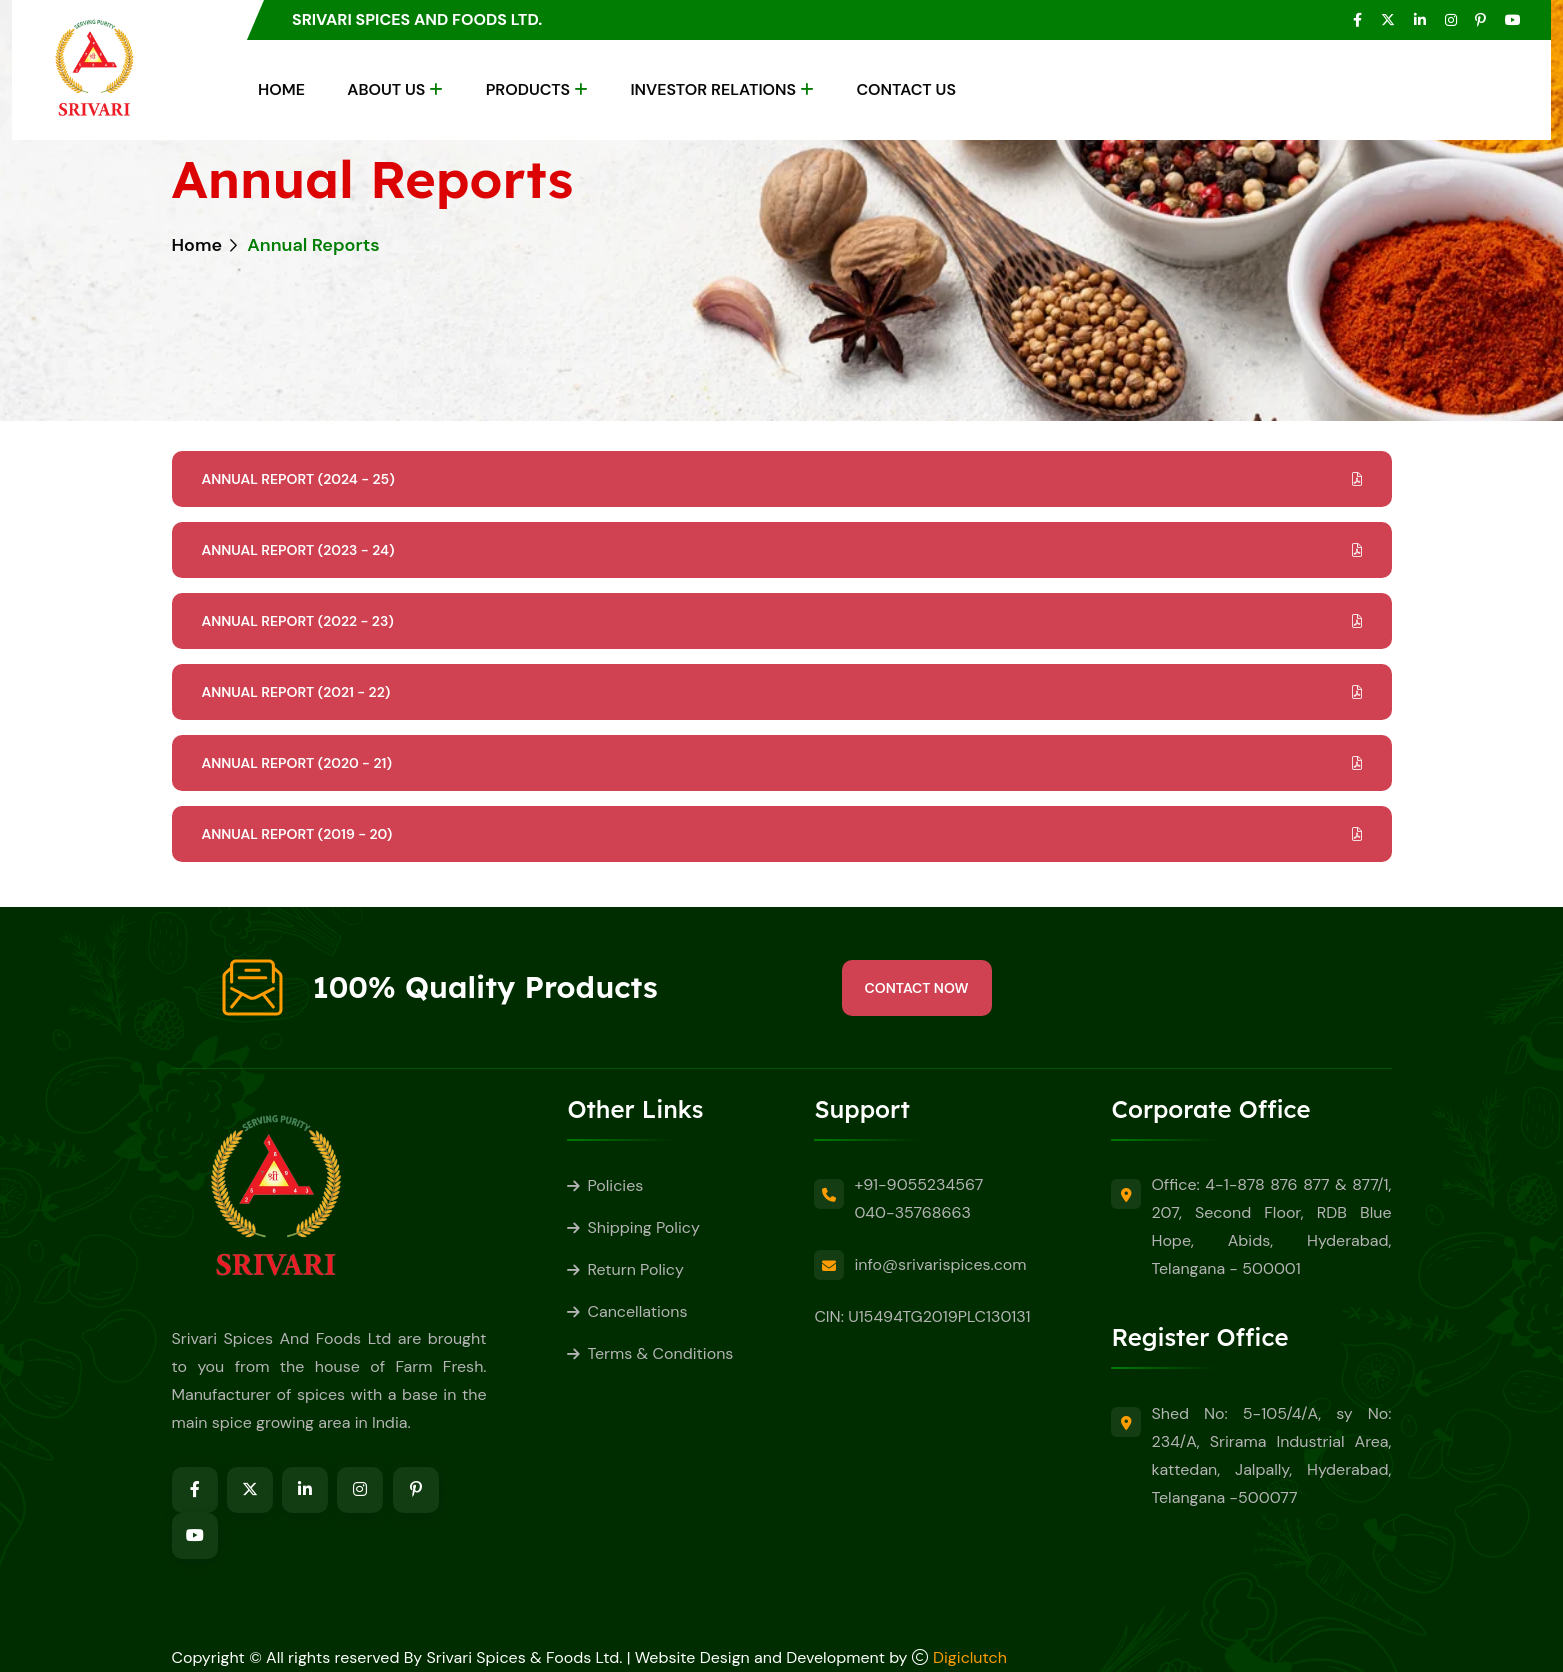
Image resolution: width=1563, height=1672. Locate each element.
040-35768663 (912, 1212)
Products (528, 89)
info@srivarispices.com (940, 1264)
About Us (386, 89)
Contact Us (906, 89)
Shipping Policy (643, 1227)
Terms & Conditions (660, 1353)
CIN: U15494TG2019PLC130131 (922, 1316)
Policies (615, 1185)
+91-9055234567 (918, 1184)
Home (281, 89)
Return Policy (635, 1269)
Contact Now (917, 988)
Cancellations (637, 1311)
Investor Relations (713, 89)
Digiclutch (970, 1657)
